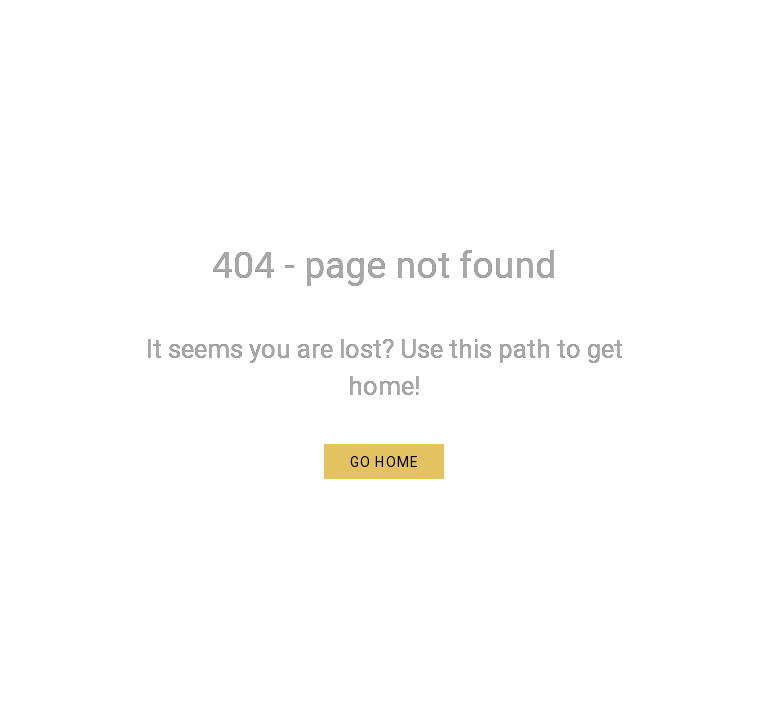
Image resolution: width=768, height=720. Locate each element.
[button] (384, 461)
